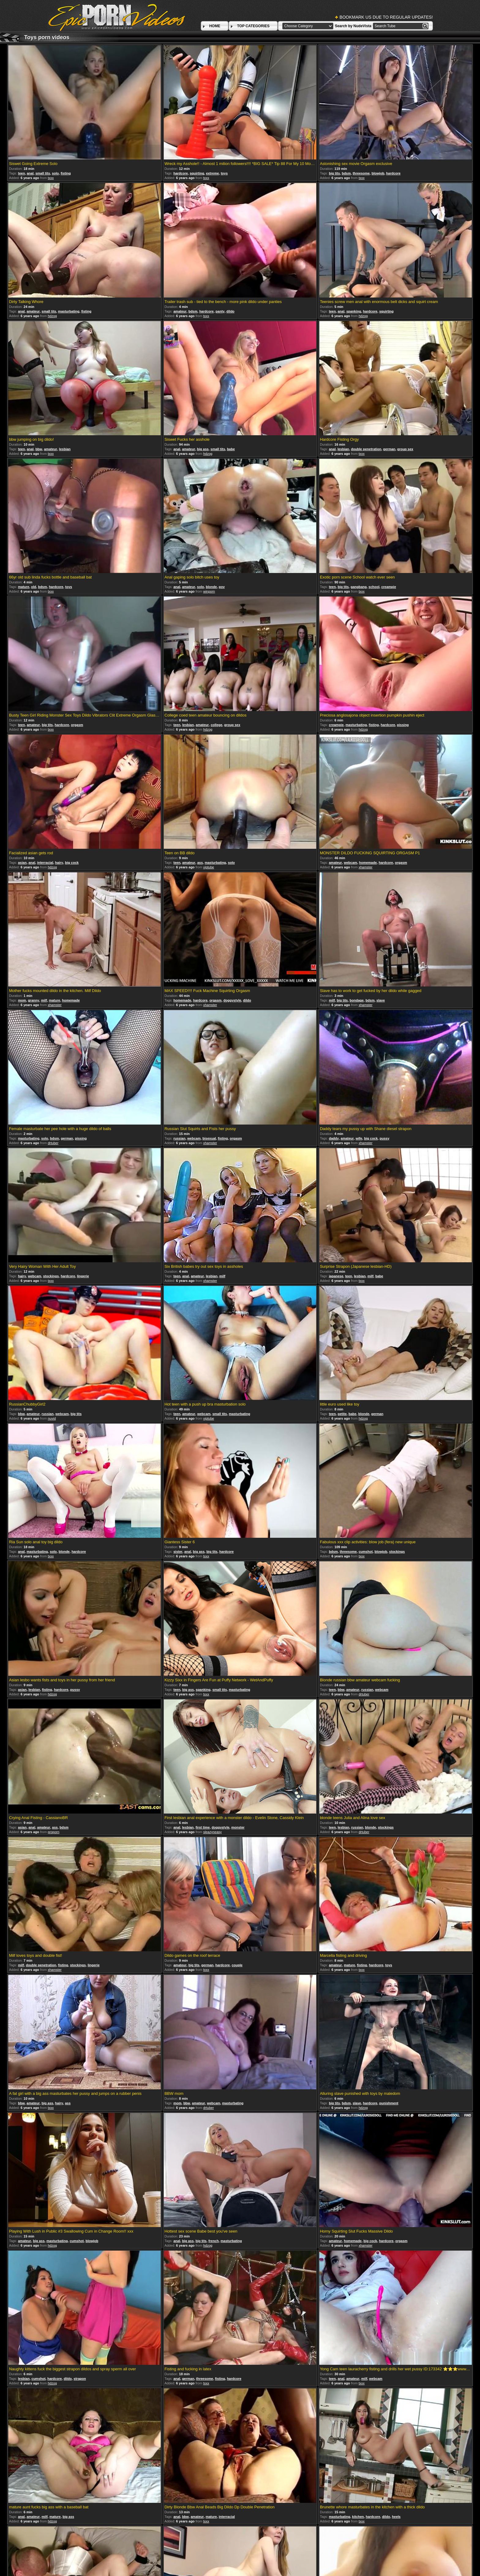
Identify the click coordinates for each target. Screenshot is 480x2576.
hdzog (52, 316)
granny (33, 1000)
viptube (208, 867)
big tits (334, 173)
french (213, 2241)
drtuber (53, 1143)
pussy (384, 1138)
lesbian (65, 449)
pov (222, 587)
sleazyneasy (212, 1832)
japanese (336, 1276)
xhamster (365, 867)
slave (381, 1000)
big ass (203, 449)
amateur (33, 311)
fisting (66, 173)
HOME (214, 26)
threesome (361, 173)
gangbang (359, 587)
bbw (39, 449)
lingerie (83, 1276)
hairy (59, 862)
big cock (72, 862)
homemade (368, 862)
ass (200, 862)
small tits (43, 173)
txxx (51, 178)
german (389, 449)
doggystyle (232, 1000)
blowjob (378, 173)
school (374, 587)
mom (22, 1000)
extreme (212, 173)
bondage (357, 1000)
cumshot (365, 1551)
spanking (353, 311)
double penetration (366, 449)
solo (55, 173)
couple (237, 1965)
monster (237, 1827)
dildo (230, 311)
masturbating (69, 311)
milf (44, 1000)
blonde (211, 587)
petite (342, 1414)
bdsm (346, 173)
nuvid (52, 1418)
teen (21, 173)
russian (179, 1138)
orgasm (77, 725)
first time (203, 1827)
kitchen (358, 2516)
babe (231, 449)
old (33, 587)
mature (23, 587)
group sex (405, 449)
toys (224, 173)
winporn (209, 591)
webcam (350, 862)
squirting (197, 173)
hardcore (180, 173)
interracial (45, 862)
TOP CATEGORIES (253, 26)
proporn (53, 1832)
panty (220, 311)
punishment (388, 2103)
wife (359, 1138)
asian (22, 862)
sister (177, 1551)
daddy (334, 1138)
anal (30, 173)
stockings (51, 1276)
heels (396, 2516)
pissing (403, 725)
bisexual (209, 1138)
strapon (79, 2378)
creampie (388, 587)
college (216, 725)
